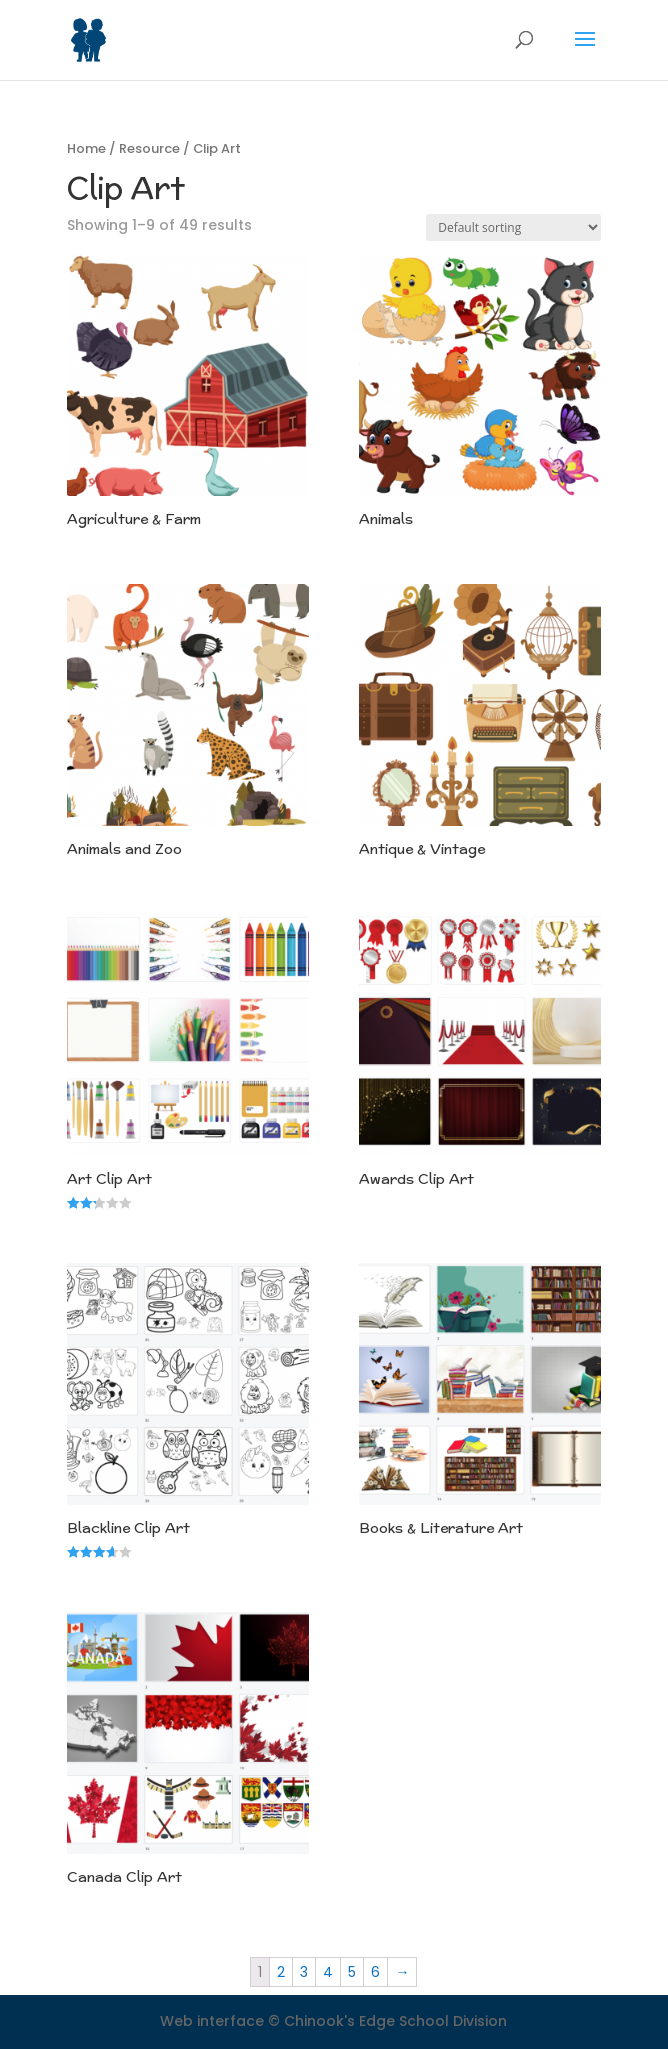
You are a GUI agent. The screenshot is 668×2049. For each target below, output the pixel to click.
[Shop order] (513, 227)
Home (86, 148)
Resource (149, 148)
